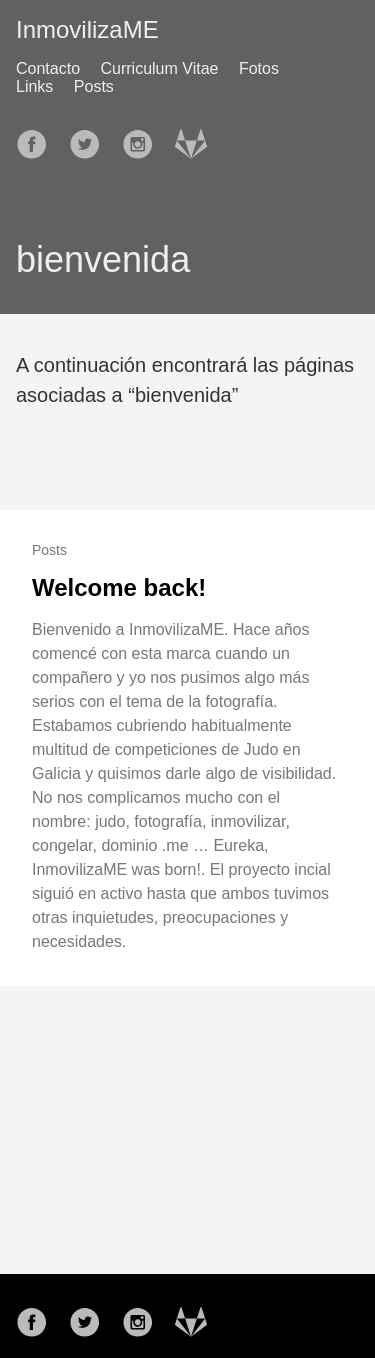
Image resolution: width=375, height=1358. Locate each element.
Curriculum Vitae (160, 68)
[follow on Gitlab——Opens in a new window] (197, 138)
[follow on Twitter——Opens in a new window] (91, 138)
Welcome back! (119, 587)
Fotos (259, 68)
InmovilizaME (87, 29)
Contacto (48, 68)
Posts (94, 86)
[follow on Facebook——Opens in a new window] (38, 138)
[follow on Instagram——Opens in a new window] (144, 138)
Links (34, 86)
